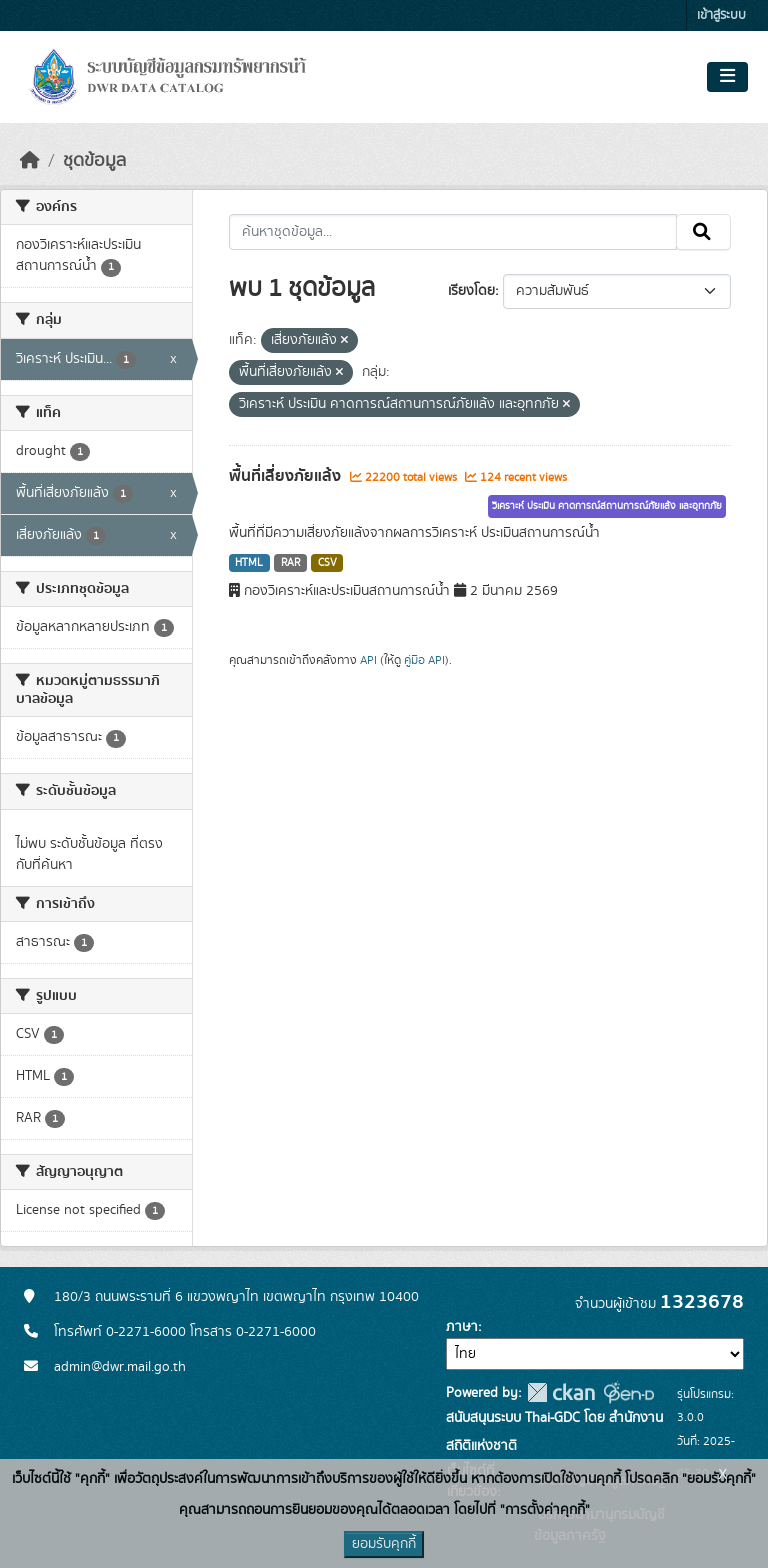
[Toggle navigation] (727, 77)
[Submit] (703, 232)
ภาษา (462, 1327)
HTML (249, 563)
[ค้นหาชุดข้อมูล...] (453, 232)
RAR (290, 563)
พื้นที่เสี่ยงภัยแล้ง (287, 476)
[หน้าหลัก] (30, 161)
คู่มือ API (424, 660)
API (368, 660)
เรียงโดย (471, 291)
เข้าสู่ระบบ (721, 15)
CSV (327, 563)
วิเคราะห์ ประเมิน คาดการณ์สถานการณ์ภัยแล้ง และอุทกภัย (607, 506)
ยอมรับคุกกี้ (384, 1544)
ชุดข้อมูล (94, 161)
